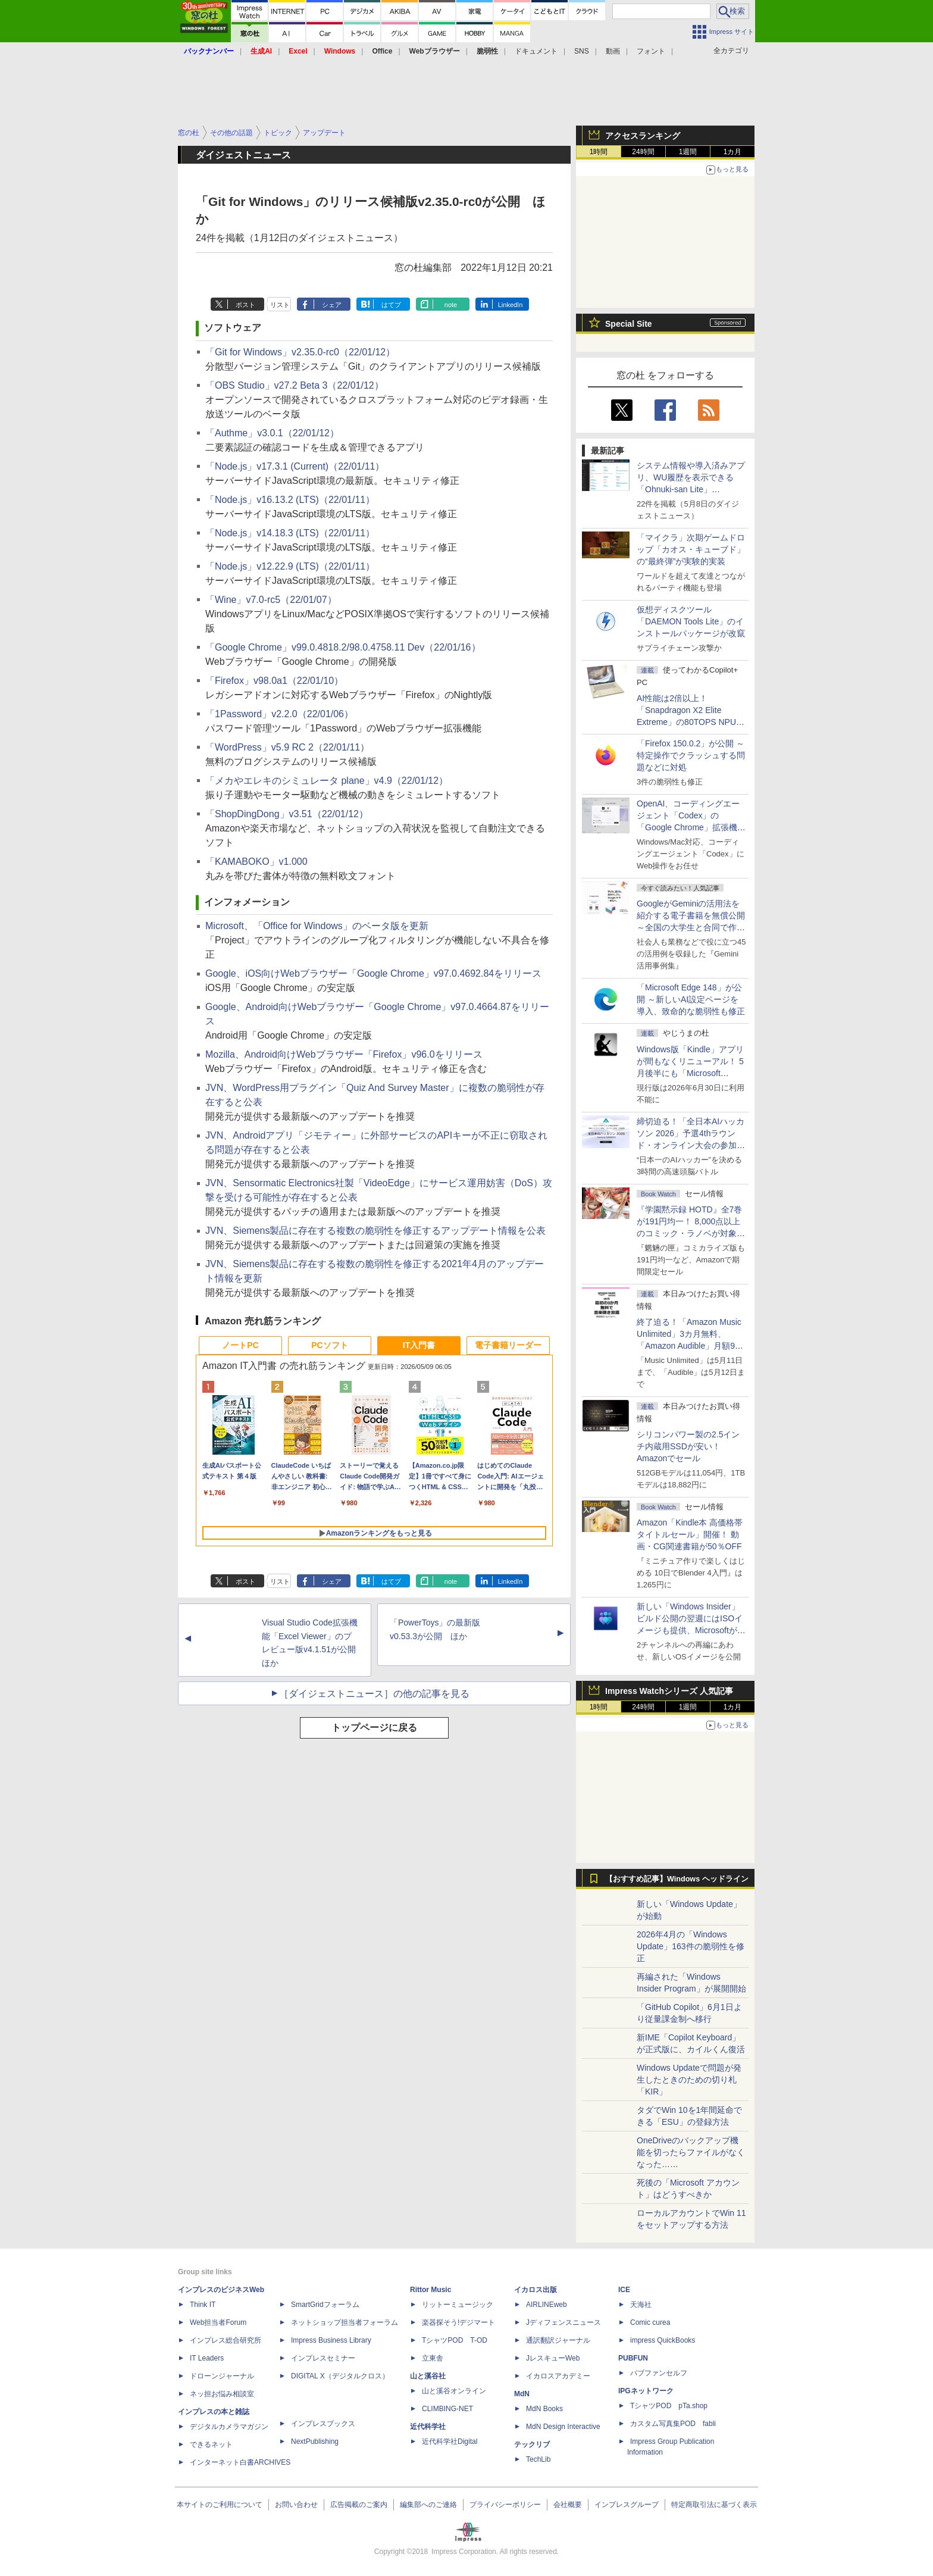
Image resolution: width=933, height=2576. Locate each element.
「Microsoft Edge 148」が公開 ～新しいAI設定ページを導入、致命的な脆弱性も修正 (691, 999)
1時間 (599, 152)
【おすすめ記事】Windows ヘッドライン (677, 1879)
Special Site (628, 324)
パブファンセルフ (658, 2373)
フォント (651, 51)
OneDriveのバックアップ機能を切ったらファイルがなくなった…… (691, 2152)
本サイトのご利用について (219, 2504)
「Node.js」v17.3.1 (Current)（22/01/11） (294, 466)
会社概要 (567, 2504)
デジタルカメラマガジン (229, 2426)
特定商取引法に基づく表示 (714, 2504)
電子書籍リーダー (508, 1345)
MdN (522, 2394)
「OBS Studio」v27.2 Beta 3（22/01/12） (294, 385)
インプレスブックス (323, 2423)
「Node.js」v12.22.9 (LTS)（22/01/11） (290, 566)
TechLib (538, 2459)
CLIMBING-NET (447, 2409)
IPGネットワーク (646, 2391)
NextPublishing (315, 2441)
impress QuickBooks (662, 2340)
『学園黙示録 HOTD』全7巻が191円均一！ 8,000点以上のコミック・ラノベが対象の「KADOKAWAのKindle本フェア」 (691, 1233)
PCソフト (329, 1345)
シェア (332, 304)
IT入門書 (419, 1345)
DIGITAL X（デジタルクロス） (340, 2376)
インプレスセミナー (323, 2358)
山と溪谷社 (428, 2376)
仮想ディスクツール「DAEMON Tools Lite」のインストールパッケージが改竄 (691, 621)
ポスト (245, 304)
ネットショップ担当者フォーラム (344, 2322)
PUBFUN (633, 2358)
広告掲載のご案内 (358, 2504)
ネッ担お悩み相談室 (222, 2394)
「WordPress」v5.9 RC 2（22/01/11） (287, 747)
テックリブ (532, 2444)
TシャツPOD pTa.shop (668, 2406)
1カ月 (733, 152)
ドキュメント (536, 51)
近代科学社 (428, 2426)
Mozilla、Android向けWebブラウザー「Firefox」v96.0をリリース (344, 1054)
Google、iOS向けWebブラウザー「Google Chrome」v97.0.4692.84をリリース (373, 973)
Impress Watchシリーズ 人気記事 (669, 1691)
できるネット (211, 2444)
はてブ (391, 304)
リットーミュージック (457, 2304)
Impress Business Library (331, 2340)
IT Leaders (207, 2358)
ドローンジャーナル (222, 2376)
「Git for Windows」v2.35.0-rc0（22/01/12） (300, 352)
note (450, 304)
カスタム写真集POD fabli (673, 2423)
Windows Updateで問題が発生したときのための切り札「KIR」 (689, 2079)
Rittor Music (430, 2290)
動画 (613, 51)
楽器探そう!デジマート (458, 2322)
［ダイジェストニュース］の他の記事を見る (374, 1694)
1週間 (688, 152)
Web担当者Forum (218, 2322)
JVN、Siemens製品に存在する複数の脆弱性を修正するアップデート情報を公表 (375, 1231)
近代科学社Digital (449, 2441)
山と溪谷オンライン (454, 2391)
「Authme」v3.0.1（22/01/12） (272, 433)
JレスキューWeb (553, 2358)
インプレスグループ (626, 2504)
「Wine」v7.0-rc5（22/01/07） (271, 600)
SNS (581, 51)
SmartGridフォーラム (325, 2304)
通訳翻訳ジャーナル (558, 2340)
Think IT (202, 2304)
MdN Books (544, 2409)
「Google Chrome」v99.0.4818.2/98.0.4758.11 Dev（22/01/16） (343, 647)
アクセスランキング (642, 135)
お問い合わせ (296, 2504)
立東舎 (432, 2358)
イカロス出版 (535, 2290)
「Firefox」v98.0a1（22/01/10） (274, 681)
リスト (280, 304)
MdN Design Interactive (563, 2426)
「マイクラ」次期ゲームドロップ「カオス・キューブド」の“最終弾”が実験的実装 (691, 549)
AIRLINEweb (546, 2304)
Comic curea (650, 2322)
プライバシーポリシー (505, 2504)
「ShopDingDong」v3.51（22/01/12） (286, 814)
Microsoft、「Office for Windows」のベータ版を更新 (316, 926)
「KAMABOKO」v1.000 (256, 861)
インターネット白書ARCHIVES (240, 2462)
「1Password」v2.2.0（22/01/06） (279, 714)
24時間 (643, 152)
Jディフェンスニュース (563, 2322)
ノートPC (240, 1345)
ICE (624, 2290)
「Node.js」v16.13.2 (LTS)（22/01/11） (290, 500)
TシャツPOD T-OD (454, 2340)
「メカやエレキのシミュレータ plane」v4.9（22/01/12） (326, 781)
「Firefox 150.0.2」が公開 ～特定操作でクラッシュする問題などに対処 (691, 755)
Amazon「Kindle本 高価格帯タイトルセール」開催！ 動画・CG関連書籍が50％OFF (690, 1534)
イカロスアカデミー (558, 2376)
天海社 (641, 2304)
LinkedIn (510, 304)
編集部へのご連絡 (428, 2504)
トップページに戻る (374, 1727)
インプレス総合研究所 (225, 2340)
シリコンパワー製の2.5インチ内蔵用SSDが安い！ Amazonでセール (688, 1446)
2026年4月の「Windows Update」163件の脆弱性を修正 (690, 1946)
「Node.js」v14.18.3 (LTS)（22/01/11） (290, 533)
